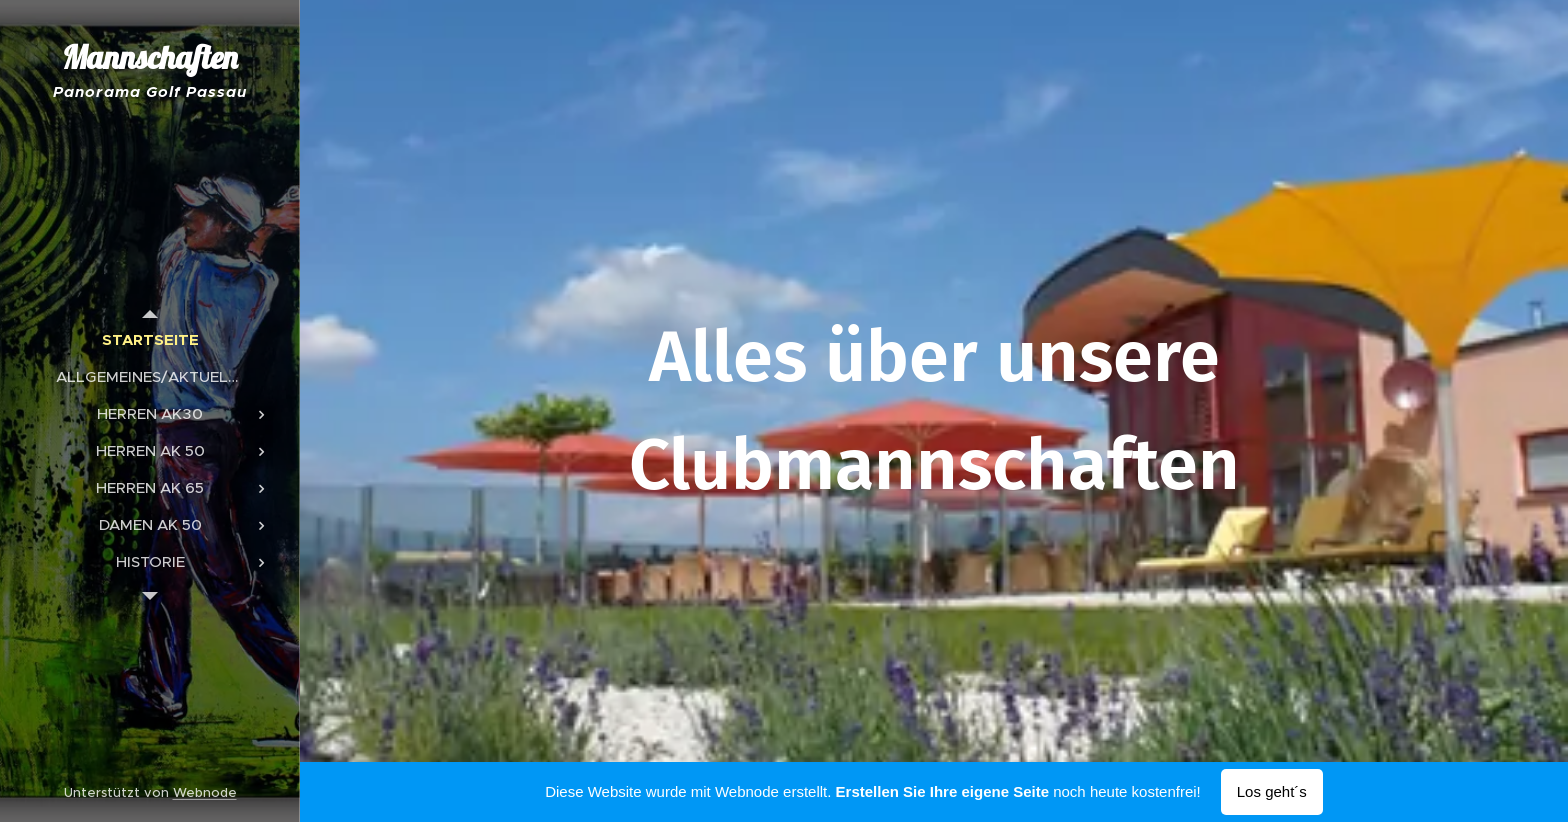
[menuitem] (150, 339)
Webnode (205, 792)
